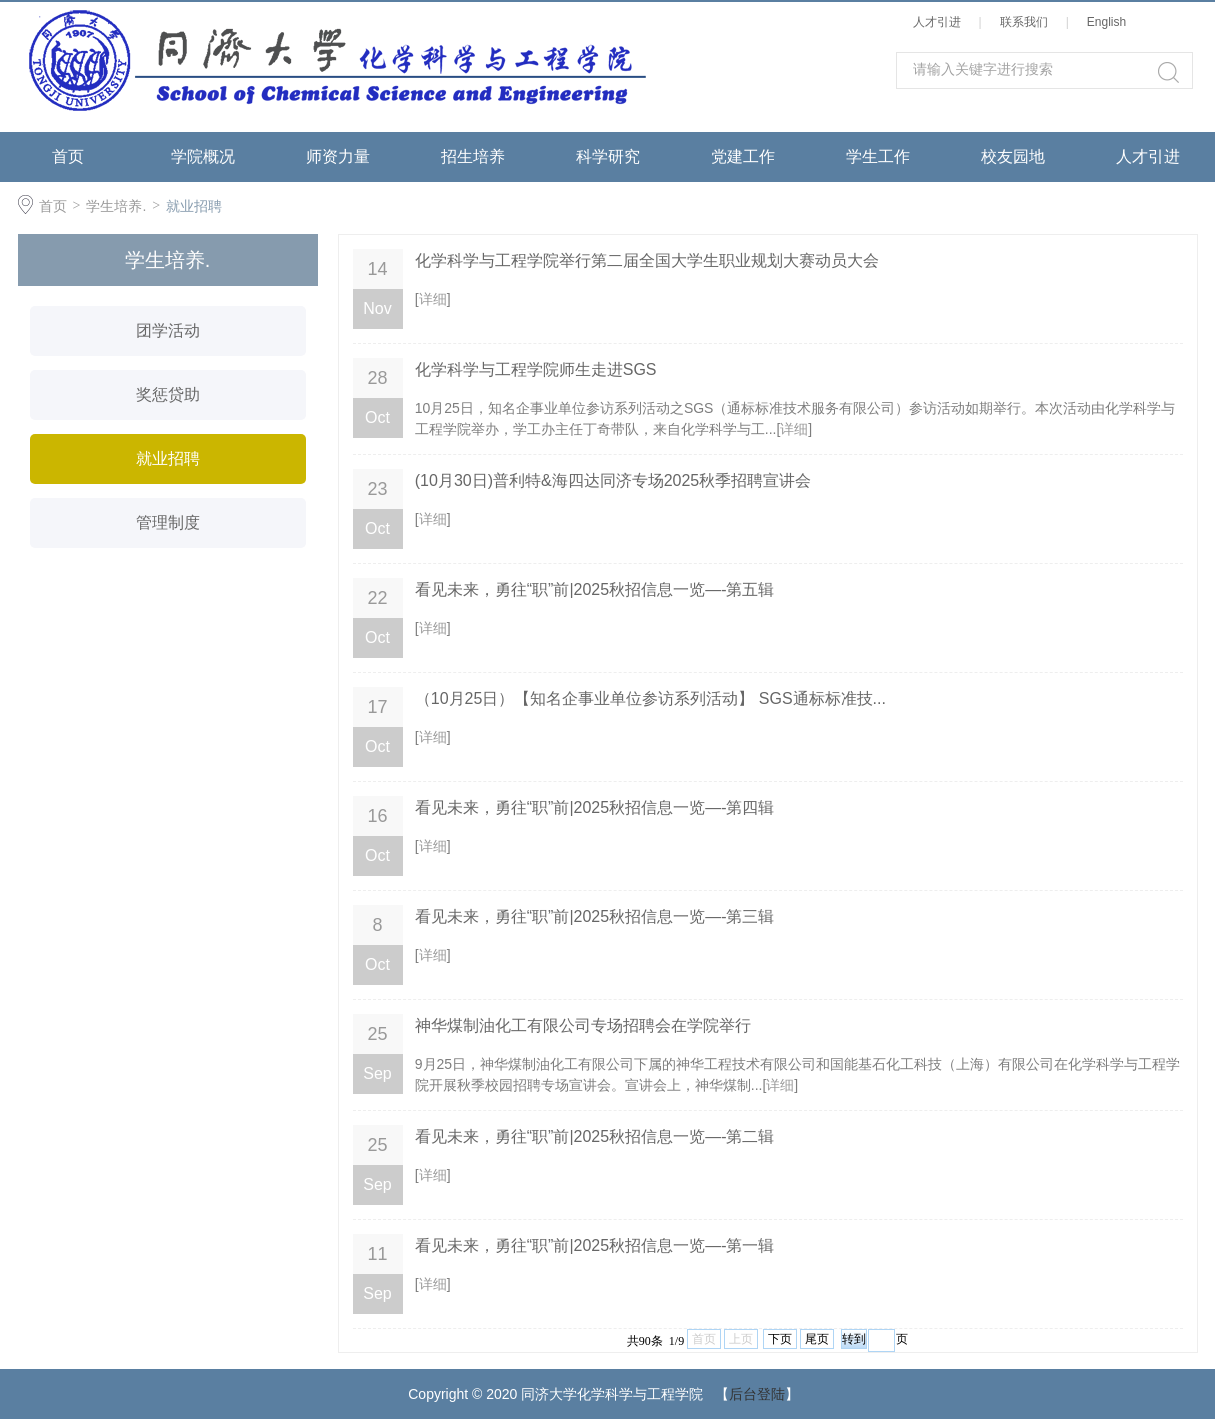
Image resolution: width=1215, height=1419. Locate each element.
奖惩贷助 (168, 394)
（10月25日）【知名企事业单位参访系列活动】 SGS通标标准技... (650, 698)
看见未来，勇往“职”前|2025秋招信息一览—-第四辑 (595, 807)
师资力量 (338, 156)
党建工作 (743, 156)
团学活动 (168, 330)
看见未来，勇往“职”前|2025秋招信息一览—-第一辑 (595, 1245)
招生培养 (473, 156)
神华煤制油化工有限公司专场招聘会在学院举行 (583, 1025)
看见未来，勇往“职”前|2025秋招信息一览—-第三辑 (595, 916)
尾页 (817, 1339)
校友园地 (1013, 156)
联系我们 (1027, 22)
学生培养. (116, 206)
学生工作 (878, 156)
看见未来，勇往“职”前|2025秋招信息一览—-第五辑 (595, 589)
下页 (780, 1339)
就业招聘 (194, 206)
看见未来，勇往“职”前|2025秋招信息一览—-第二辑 (595, 1136)
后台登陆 (757, 1394)
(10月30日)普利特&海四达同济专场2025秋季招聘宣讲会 (613, 480)
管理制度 (168, 522)
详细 (433, 299)
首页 (68, 156)
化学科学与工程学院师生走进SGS (536, 369)
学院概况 (203, 156)
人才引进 (940, 22)
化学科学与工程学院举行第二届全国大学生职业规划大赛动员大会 (647, 260)
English (1110, 22)
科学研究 (608, 156)
